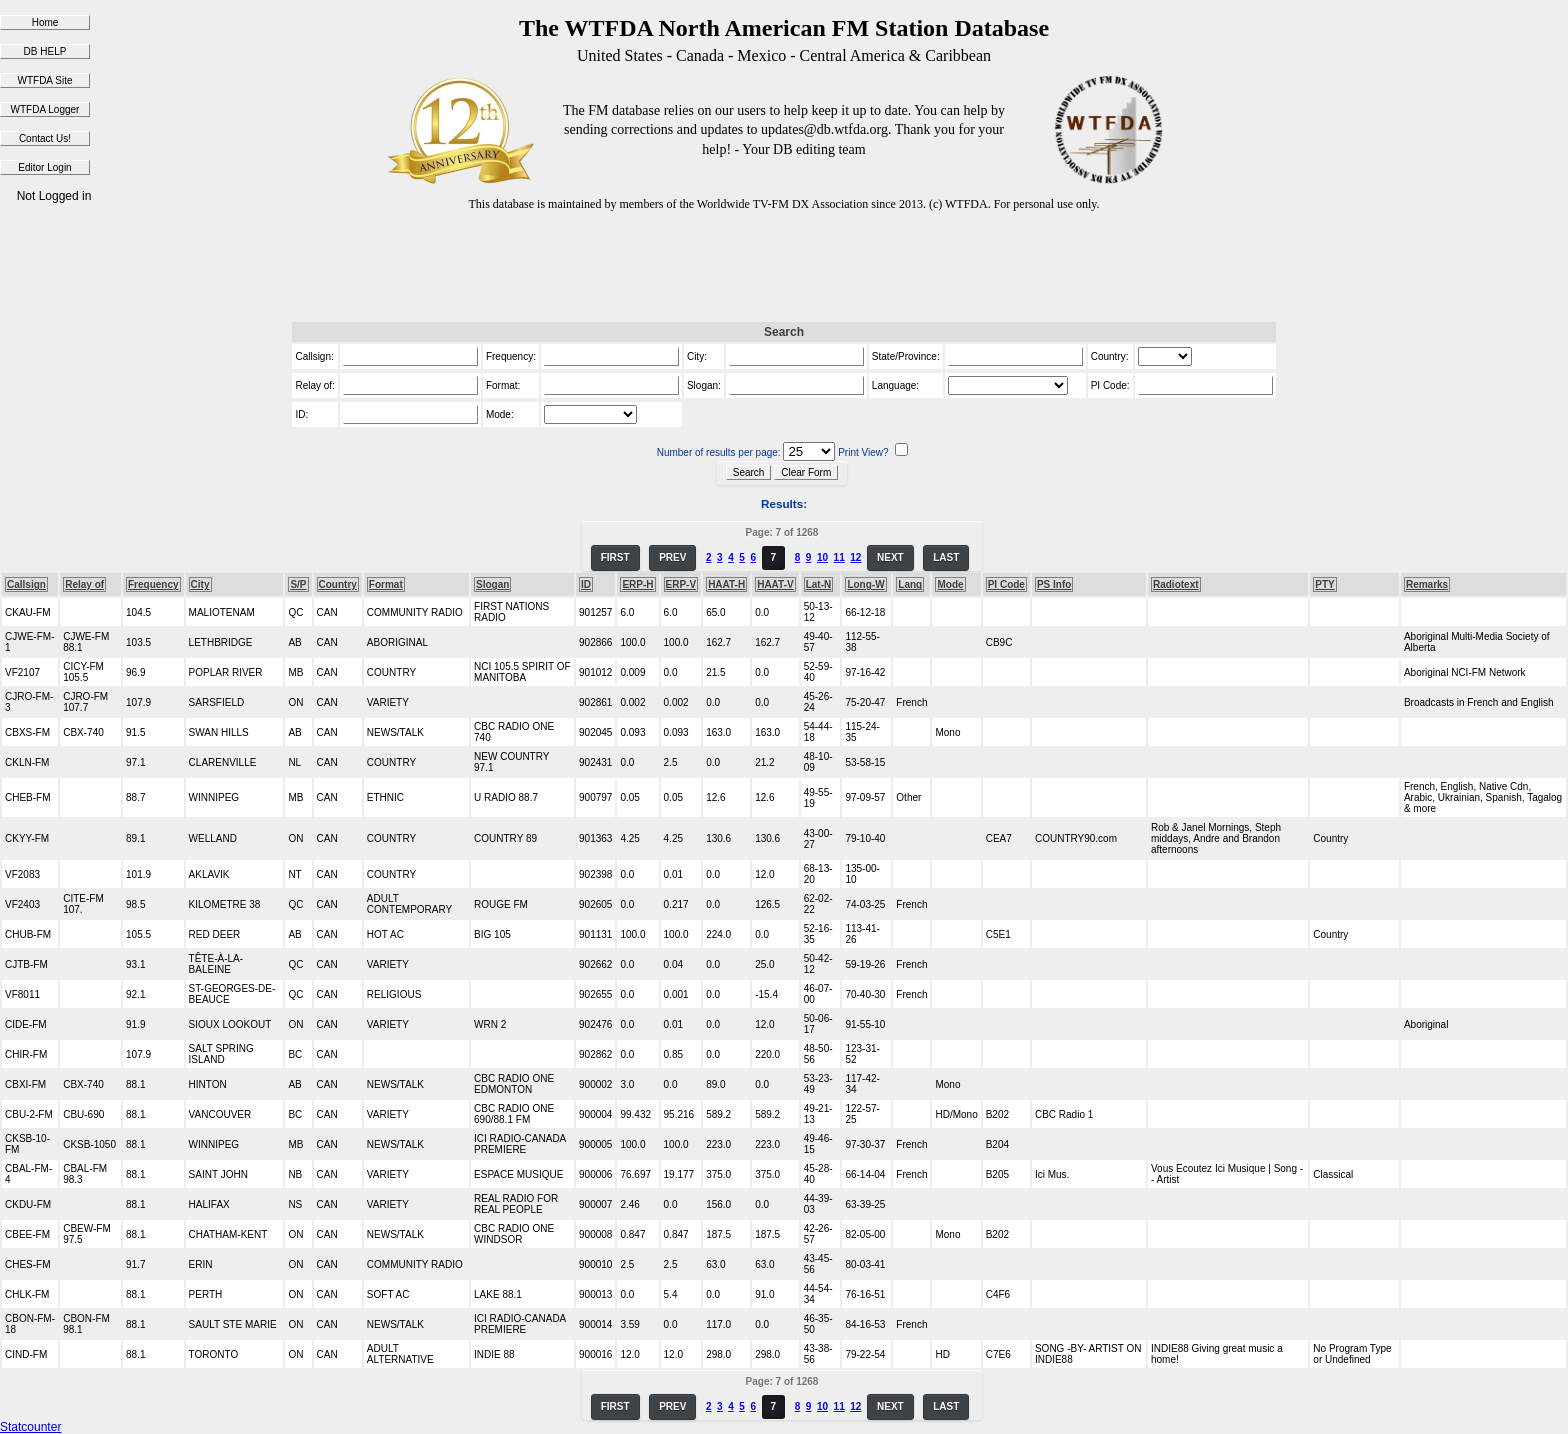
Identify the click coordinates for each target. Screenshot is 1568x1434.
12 (855, 557)
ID (586, 584)
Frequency (153, 584)
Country (338, 584)
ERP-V (681, 584)
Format (386, 584)
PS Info (1054, 584)
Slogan (492, 584)
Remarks (1427, 584)
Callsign (26, 584)
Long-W (865, 584)
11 (839, 557)
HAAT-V (775, 584)
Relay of (84, 584)
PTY (1324, 584)
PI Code (1006, 584)
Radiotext (1176, 584)
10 (822, 557)
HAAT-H (726, 584)
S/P (298, 584)
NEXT (890, 557)
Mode (950, 584)
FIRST (615, 557)
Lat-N (819, 584)
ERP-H (637, 584)
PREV (672, 557)
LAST (946, 557)
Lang (910, 584)
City (200, 584)
